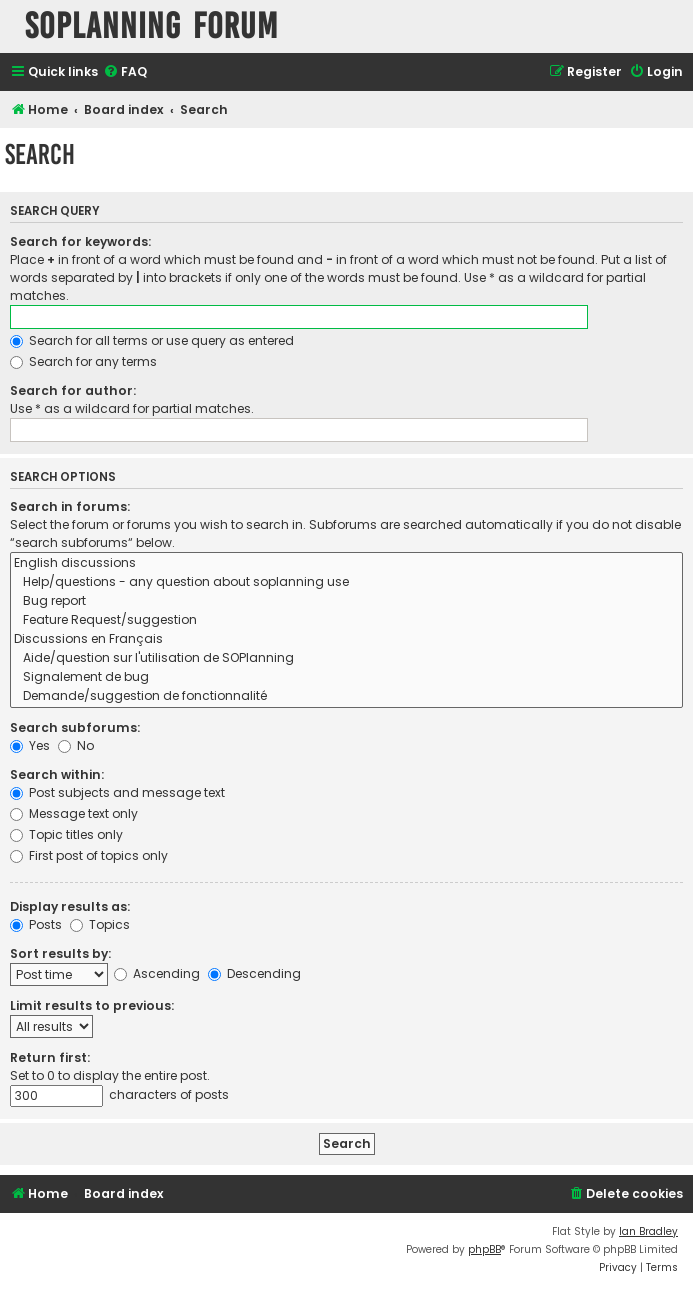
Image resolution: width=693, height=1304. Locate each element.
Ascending (157, 973)
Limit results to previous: (92, 1005)
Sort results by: (60, 953)
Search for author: (73, 390)
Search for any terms (83, 361)
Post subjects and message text (117, 792)
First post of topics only (89, 855)
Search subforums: (75, 727)
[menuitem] (125, 72)
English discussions (346, 563)
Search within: (57, 774)
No (76, 745)
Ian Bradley (648, 1231)
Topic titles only (66, 834)
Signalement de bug (346, 677)
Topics (100, 924)
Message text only (74, 813)
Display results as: (70, 906)
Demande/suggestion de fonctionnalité (346, 696)
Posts (36, 924)
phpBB (484, 1249)
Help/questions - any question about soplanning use (346, 582)
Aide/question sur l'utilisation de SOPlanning (346, 658)
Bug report (346, 601)
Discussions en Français (346, 639)
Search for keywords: (80, 241)
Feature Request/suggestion (346, 620)
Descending (254, 973)
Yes (30, 745)
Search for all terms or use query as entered (152, 340)
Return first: (50, 1057)
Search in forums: (70, 506)
